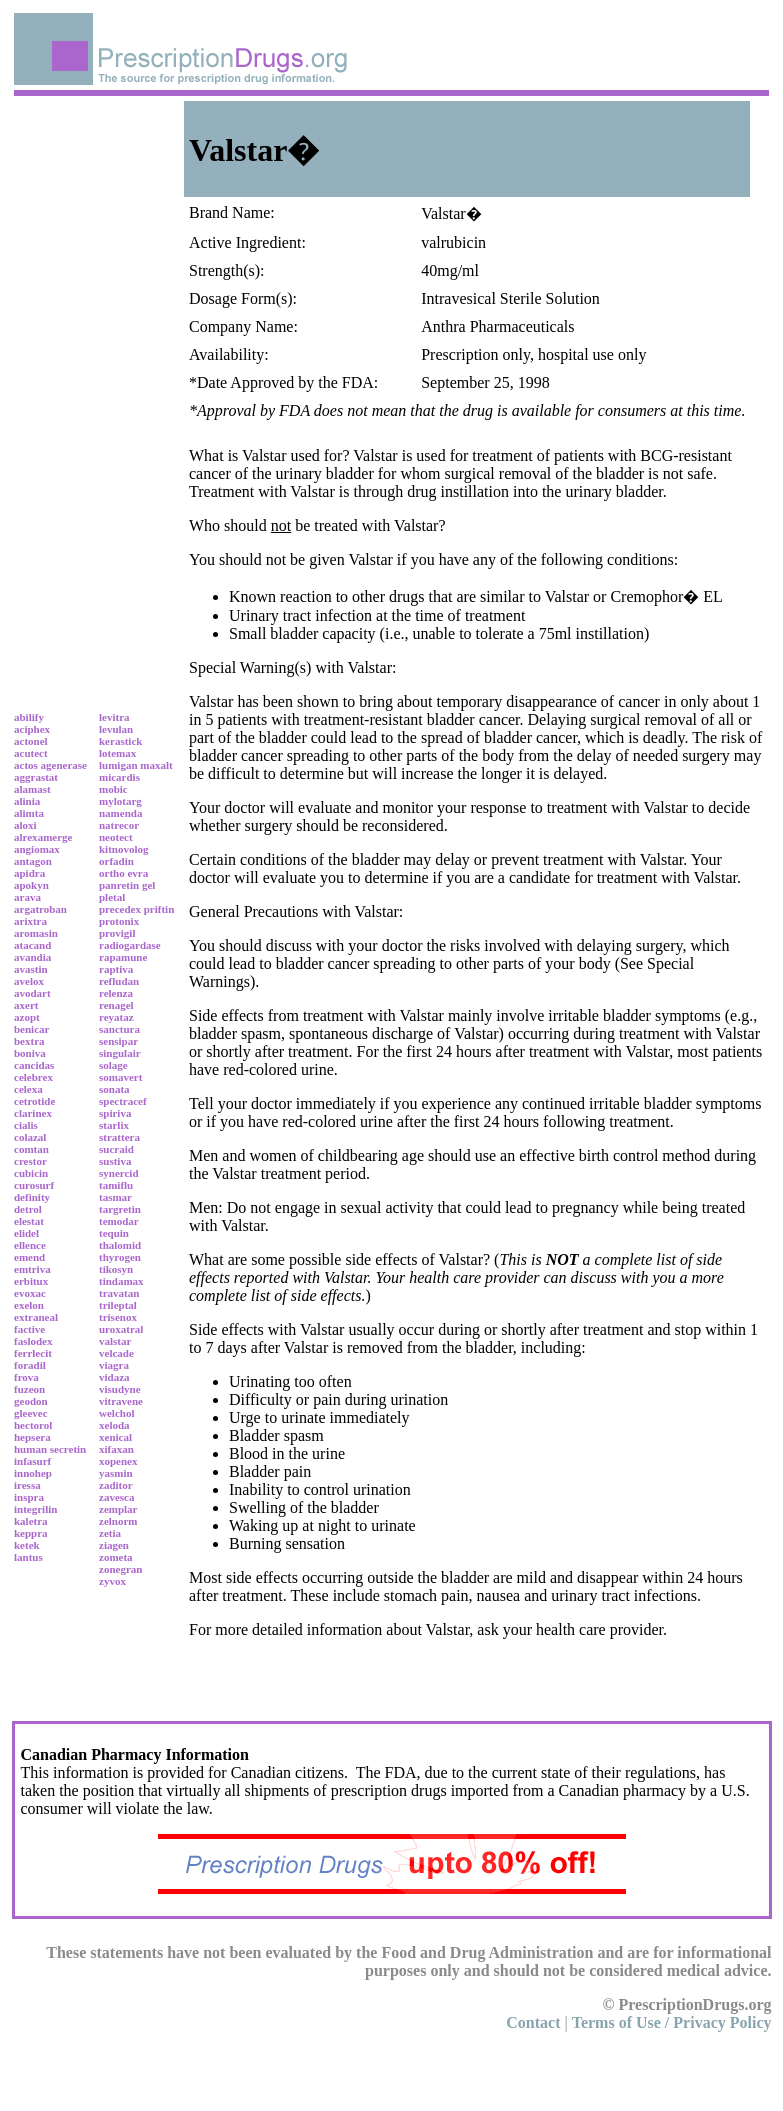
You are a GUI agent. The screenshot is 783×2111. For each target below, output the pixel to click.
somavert (120, 1077)
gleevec (31, 1413)
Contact (533, 2022)
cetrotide (34, 1101)
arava (27, 897)
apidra (29, 873)
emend (29, 1257)
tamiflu (116, 1185)
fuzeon (29, 1389)
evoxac (30, 1293)
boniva (30, 1053)
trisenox (118, 1317)
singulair (120, 1053)
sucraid (116, 1149)
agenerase (64, 765)
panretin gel (127, 885)
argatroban (40, 909)
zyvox (112, 1581)
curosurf (34, 1185)
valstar (115, 1341)
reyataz (116, 1017)
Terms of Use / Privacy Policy (672, 2022)
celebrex (33, 1077)
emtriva (32, 1269)
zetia (110, 1533)
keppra (31, 1533)
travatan (119, 1293)
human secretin (50, 1449)
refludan (119, 981)
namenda (120, 813)
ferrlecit (33, 1353)
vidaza (114, 1377)
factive (29, 1329)
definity (32, 1197)
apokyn (31, 885)
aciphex (32, 729)
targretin (120, 1209)
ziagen (114, 1545)
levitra (114, 717)
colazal (30, 1137)
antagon (33, 861)
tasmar (115, 1197)
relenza (116, 993)
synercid (119, 1173)
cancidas (34, 1065)
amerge (55, 837)
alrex (26, 837)
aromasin (36, 933)
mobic (113, 789)
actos (26, 765)
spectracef (123, 1101)
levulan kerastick (120, 735)
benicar (31, 1029)
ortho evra (123, 873)
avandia (32, 957)
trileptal (118, 1305)
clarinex (33, 1113)
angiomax (37, 849)
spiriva (115, 1113)
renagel (116, 1005)
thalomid (120, 1245)
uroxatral (121, 1329)
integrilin (35, 1509)
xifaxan (116, 1449)
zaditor (116, 1485)
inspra (29, 1497)
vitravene (121, 1401)
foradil (30, 1365)
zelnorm (118, 1521)
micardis (119, 777)
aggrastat (36, 777)
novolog (130, 849)
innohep (33, 1473)
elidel (26, 1233)
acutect (31, 753)
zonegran (120, 1569)
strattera (119, 1137)
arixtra (30, 921)
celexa (28, 1089)
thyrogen (120, 1257)
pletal (112, 897)
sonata (114, 1089)
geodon (31, 1401)
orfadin (116, 861)
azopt (27, 1017)
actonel (31, 741)
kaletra (31, 1521)
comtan (31, 1149)
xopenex (118, 1461)
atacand (32, 945)
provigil (117, 933)
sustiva (115, 1161)
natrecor (119, 825)
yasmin (116, 1473)
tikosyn (116, 1269)
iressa (27, 1485)
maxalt (156, 765)
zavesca (116, 1497)
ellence (30, 1245)
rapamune (123, 957)
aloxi (25, 825)
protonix (119, 921)
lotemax (117, 753)
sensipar (118, 1041)
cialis (26, 1125)
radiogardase (130, 945)
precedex (120, 909)
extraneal (36, 1317)
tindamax (121, 1281)
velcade (116, 1353)
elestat (29, 1221)
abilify (29, 717)
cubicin (31, 1173)
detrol (28, 1209)
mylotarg (120, 801)
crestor (30, 1161)
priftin (159, 909)
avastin (31, 969)
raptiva (116, 969)
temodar (119, 1221)
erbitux (31, 1281)
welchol (116, 1413)
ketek (27, 1545)
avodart (32, 993)
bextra (29, 1041)
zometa (116, 1557)
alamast (32, 789)
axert (26, 1005)
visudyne (120, 1389)
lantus (28, 1557)
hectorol (33, 1425)
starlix (114, 1125)
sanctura (119, 1029)
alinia (27, 801)
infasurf (32, 1461)
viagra (114, 1365)
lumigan (118, 765)
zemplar (118, 1509)
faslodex (33, 1341)
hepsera (32, 1437)
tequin (114, 1233)
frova (26, 1377)
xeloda (114, 1425)
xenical (115, 1437)
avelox (29, 981)
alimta (29, 813)
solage (113, 1065)
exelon (29, 1305)
